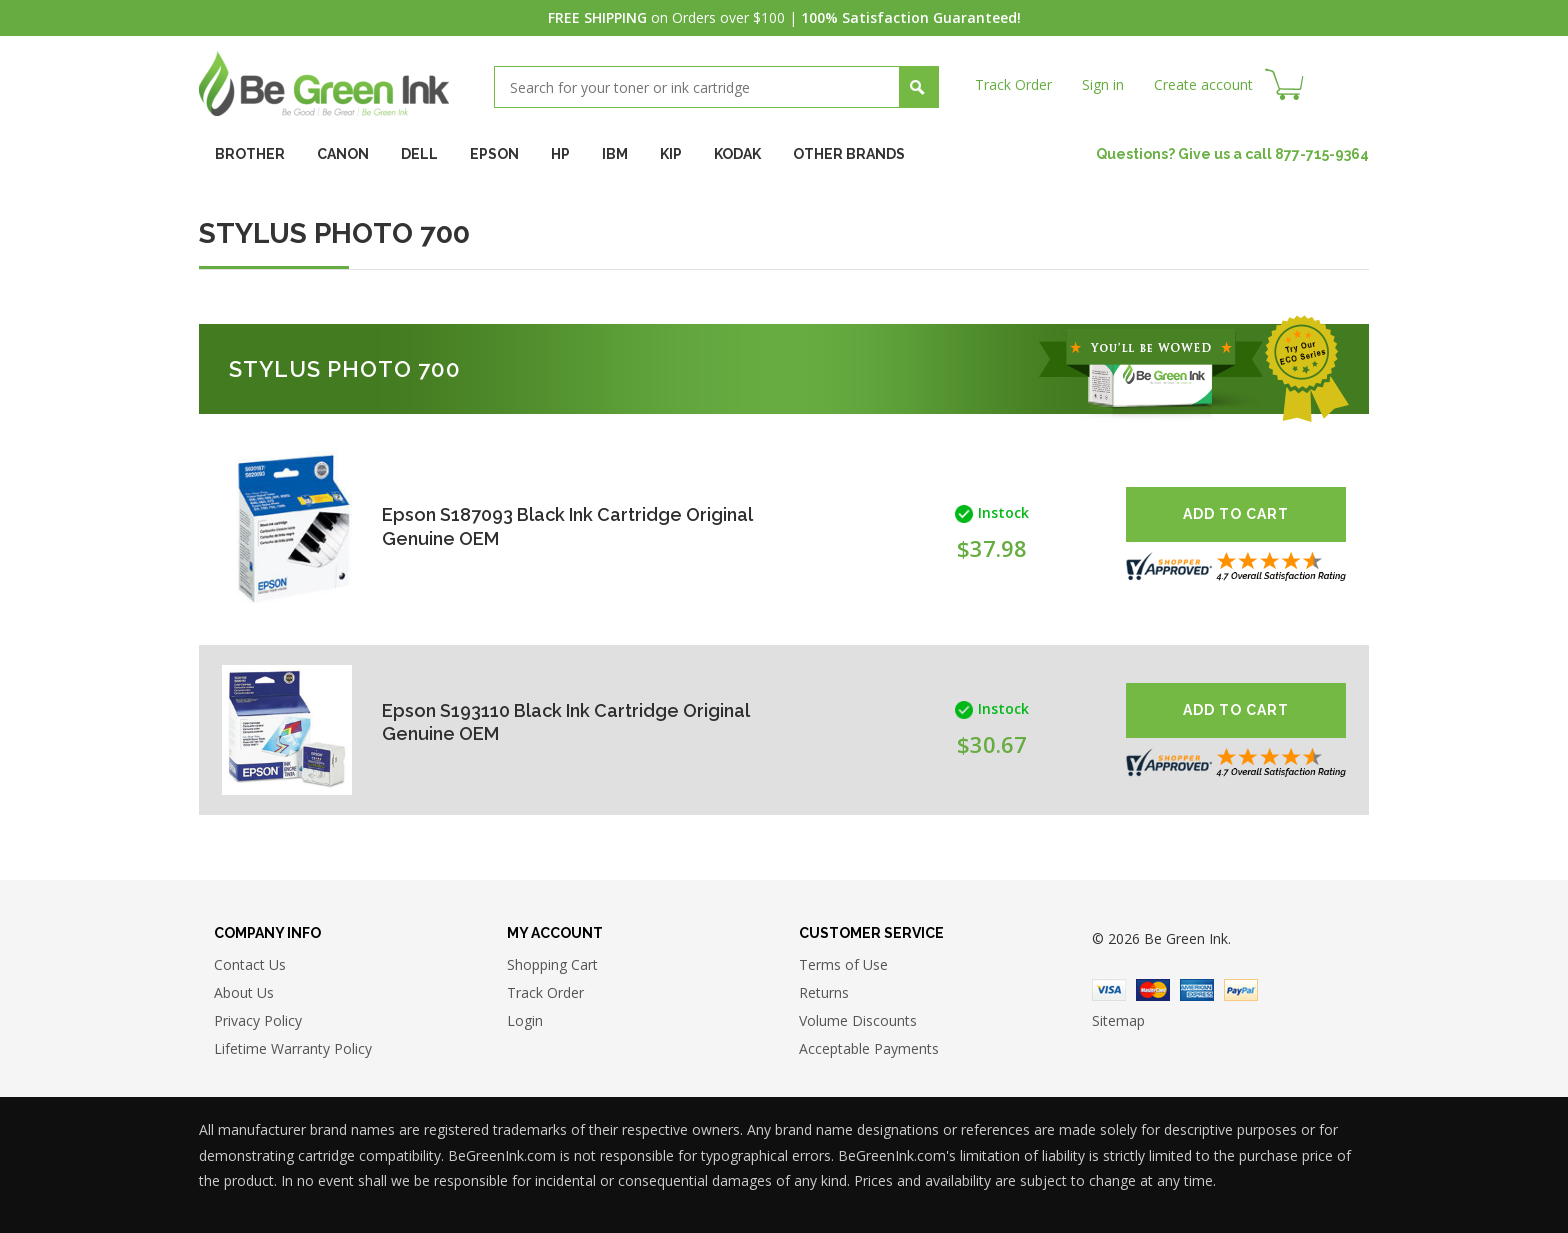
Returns (824, 992)
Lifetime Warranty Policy (293, 1048)
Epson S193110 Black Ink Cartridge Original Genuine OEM (565, 722)
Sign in (1103, 84)
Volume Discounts (858, 1020)
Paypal (1241, 990)
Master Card (1153, 990)
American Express (1197, 990)
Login (525, 1020)
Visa (1109, 990)
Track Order (1013, 84)
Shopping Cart (552, 964)
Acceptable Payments (869, 1048)
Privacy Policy (258, 1020)
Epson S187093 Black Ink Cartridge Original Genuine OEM (567, 526)
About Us (244, 992)
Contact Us (250, 964)
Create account (1203, 84)
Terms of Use (843, 964)
